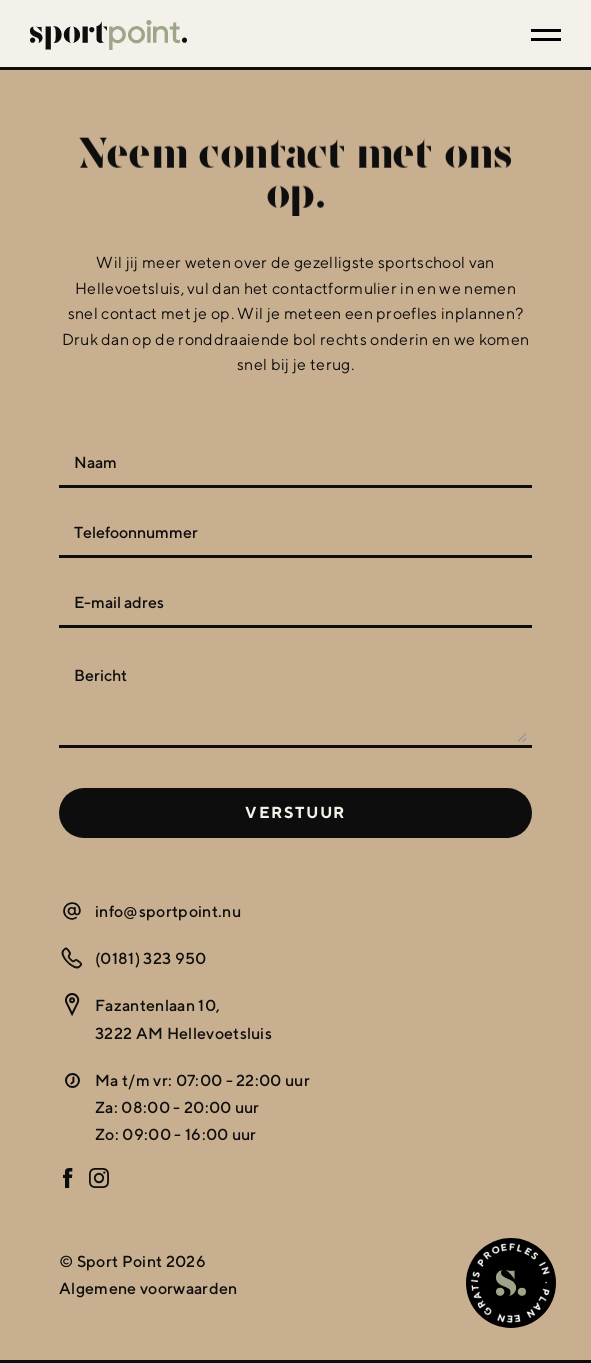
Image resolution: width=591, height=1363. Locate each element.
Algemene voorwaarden (148, 1288)
